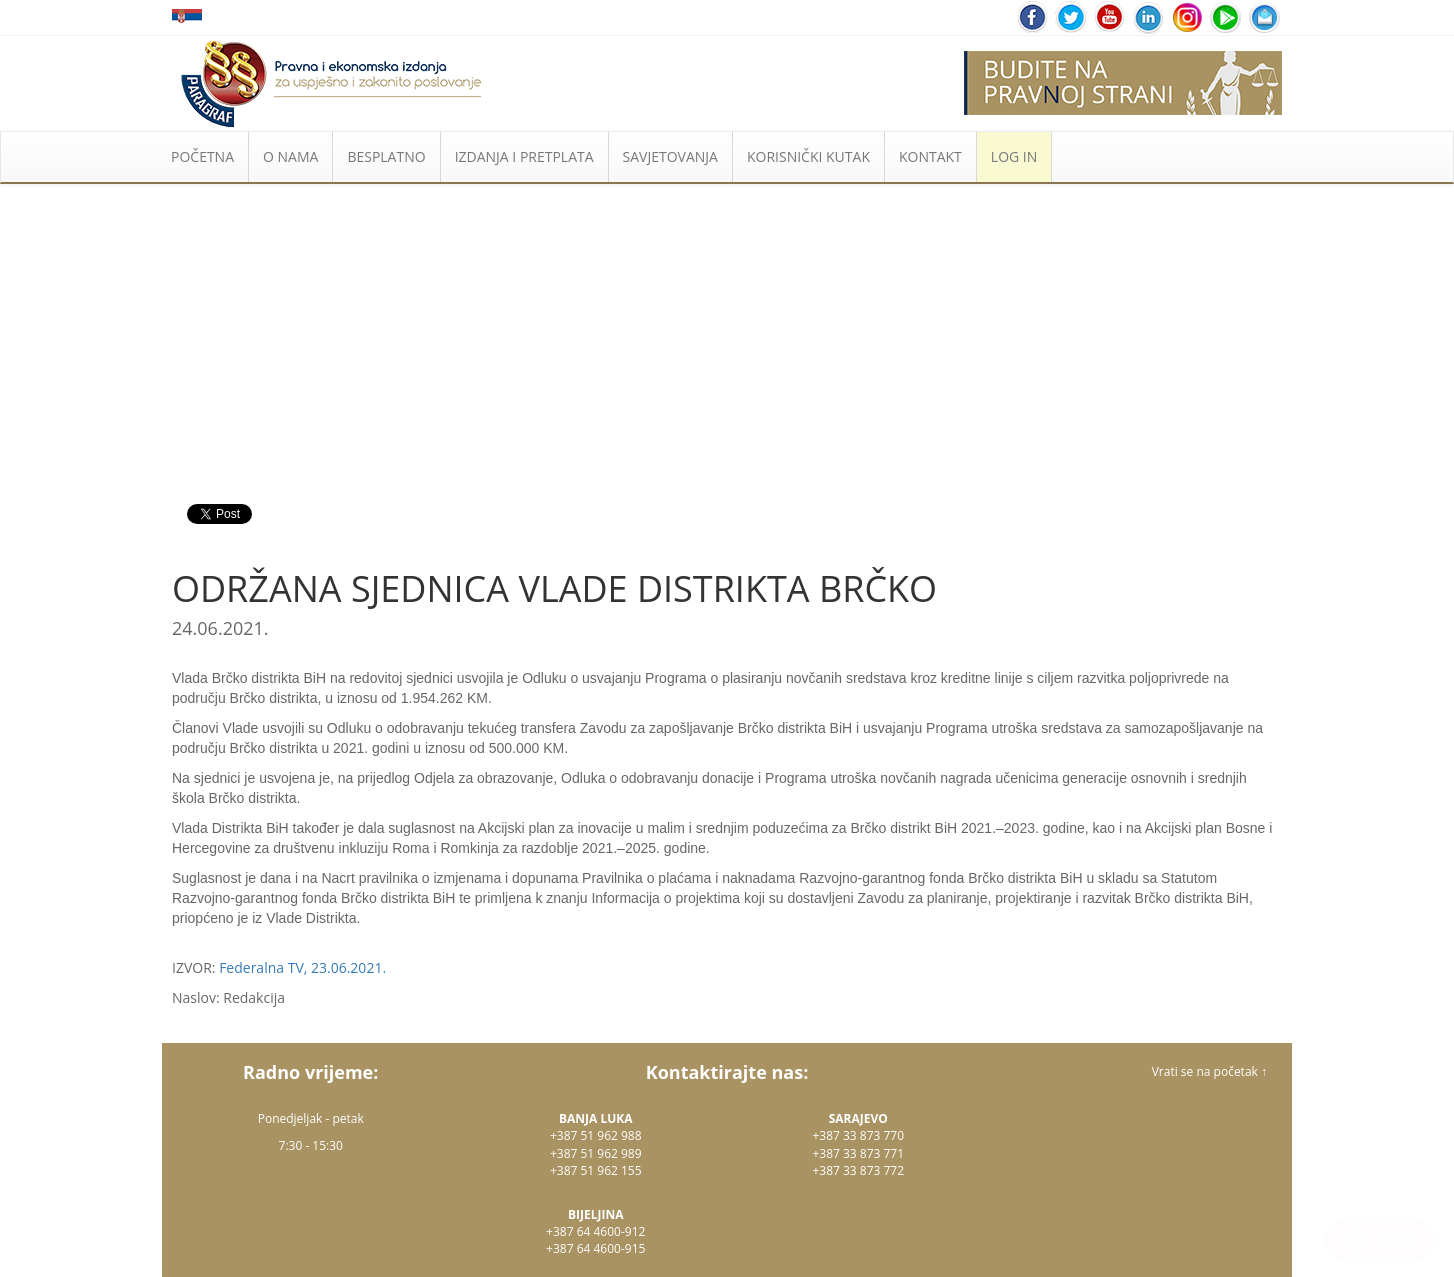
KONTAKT (930, 156)
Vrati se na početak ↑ (1209, 1071)
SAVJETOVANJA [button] (670, 156)
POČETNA (202, 156)
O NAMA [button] (290, 156)
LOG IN (1014, 156)
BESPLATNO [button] (386, 156)
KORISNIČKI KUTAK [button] (808, 156)
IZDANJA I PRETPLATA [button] (524, 156)
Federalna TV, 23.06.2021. (302, 967)
